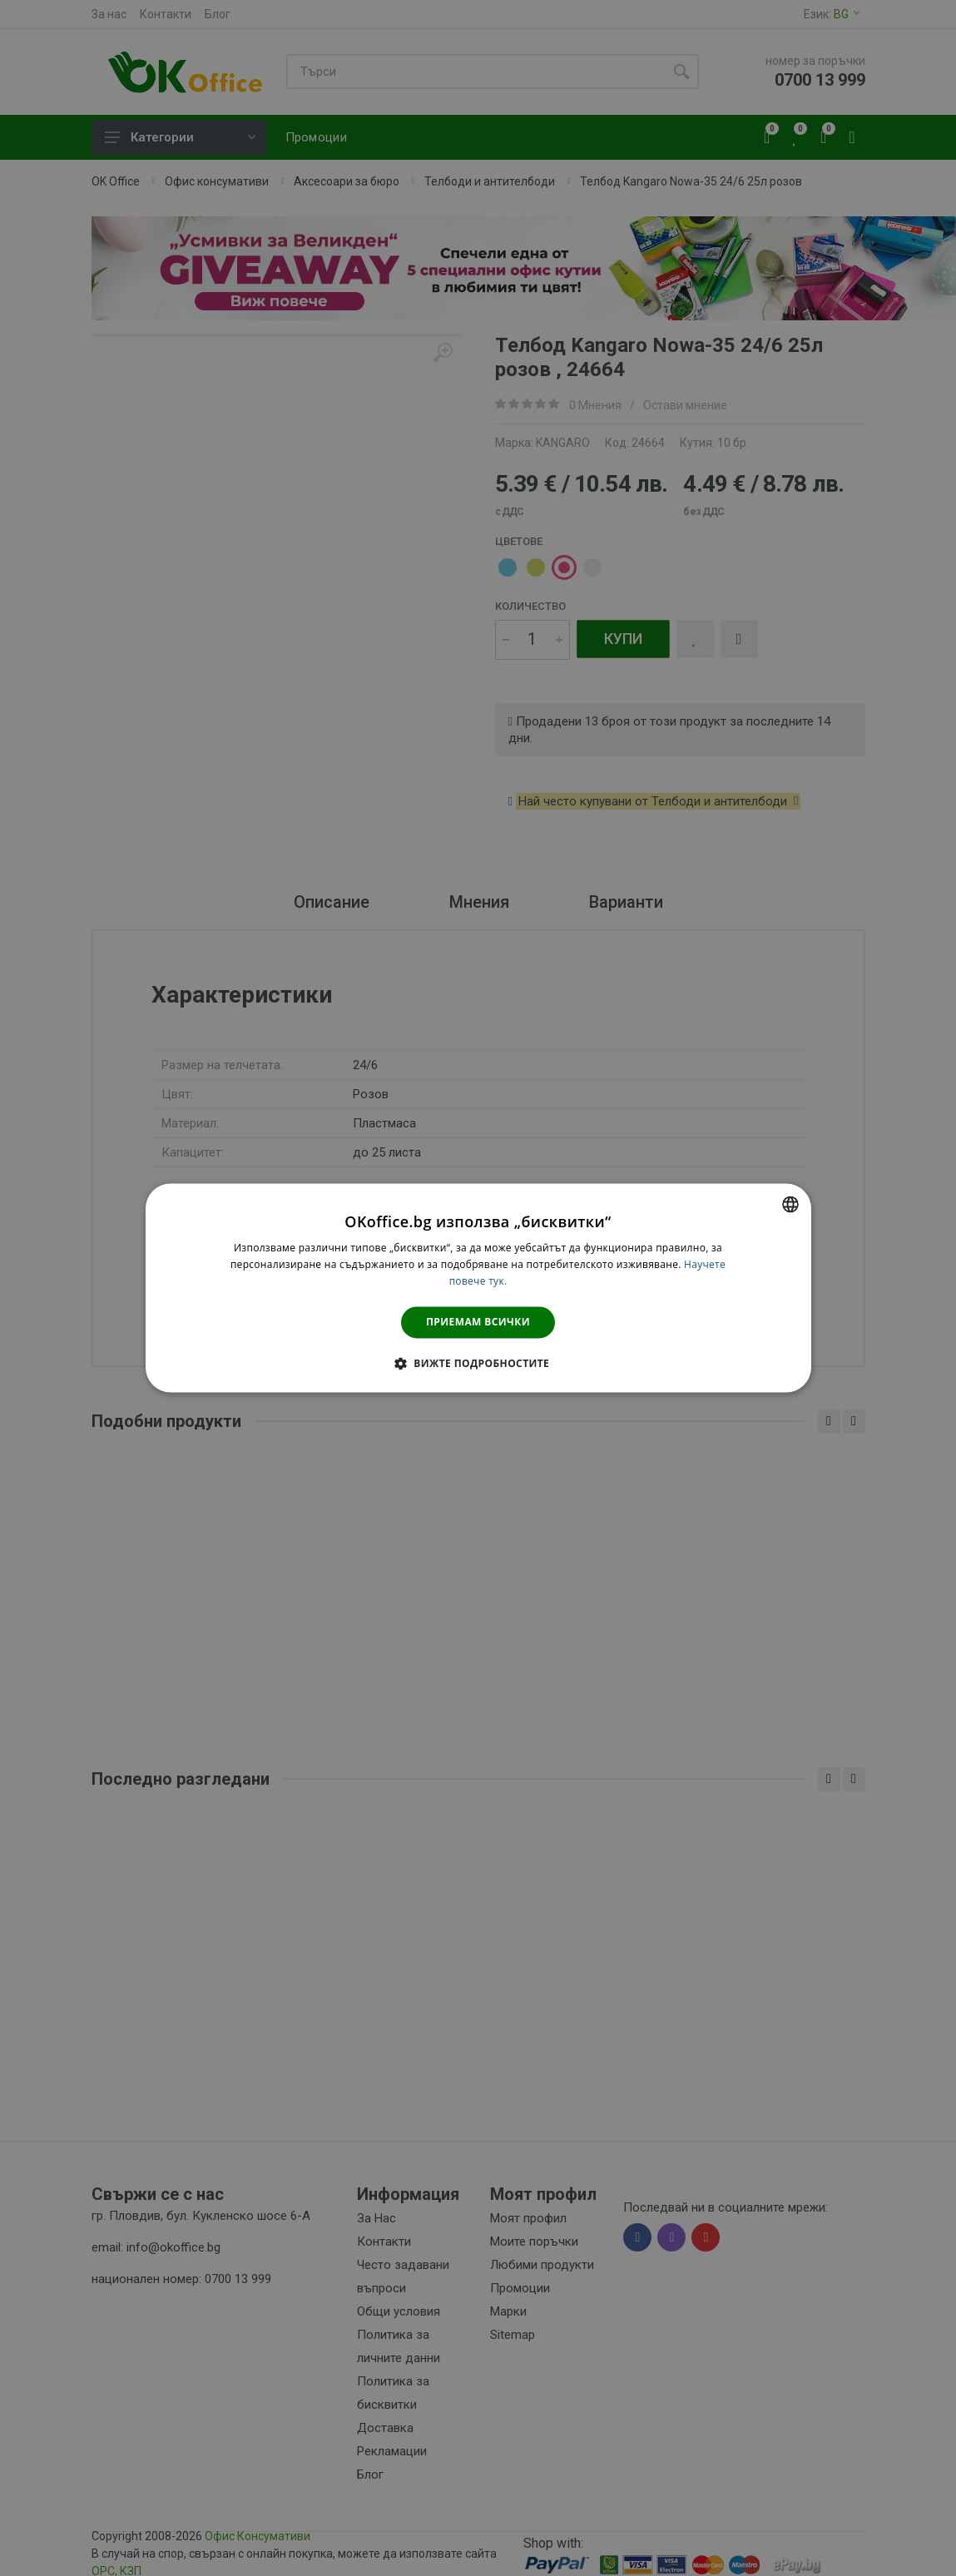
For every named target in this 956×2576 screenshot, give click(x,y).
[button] (478, 1363)
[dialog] (478, 1287)
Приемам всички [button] (478, 1322)
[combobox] (790, 1204)
